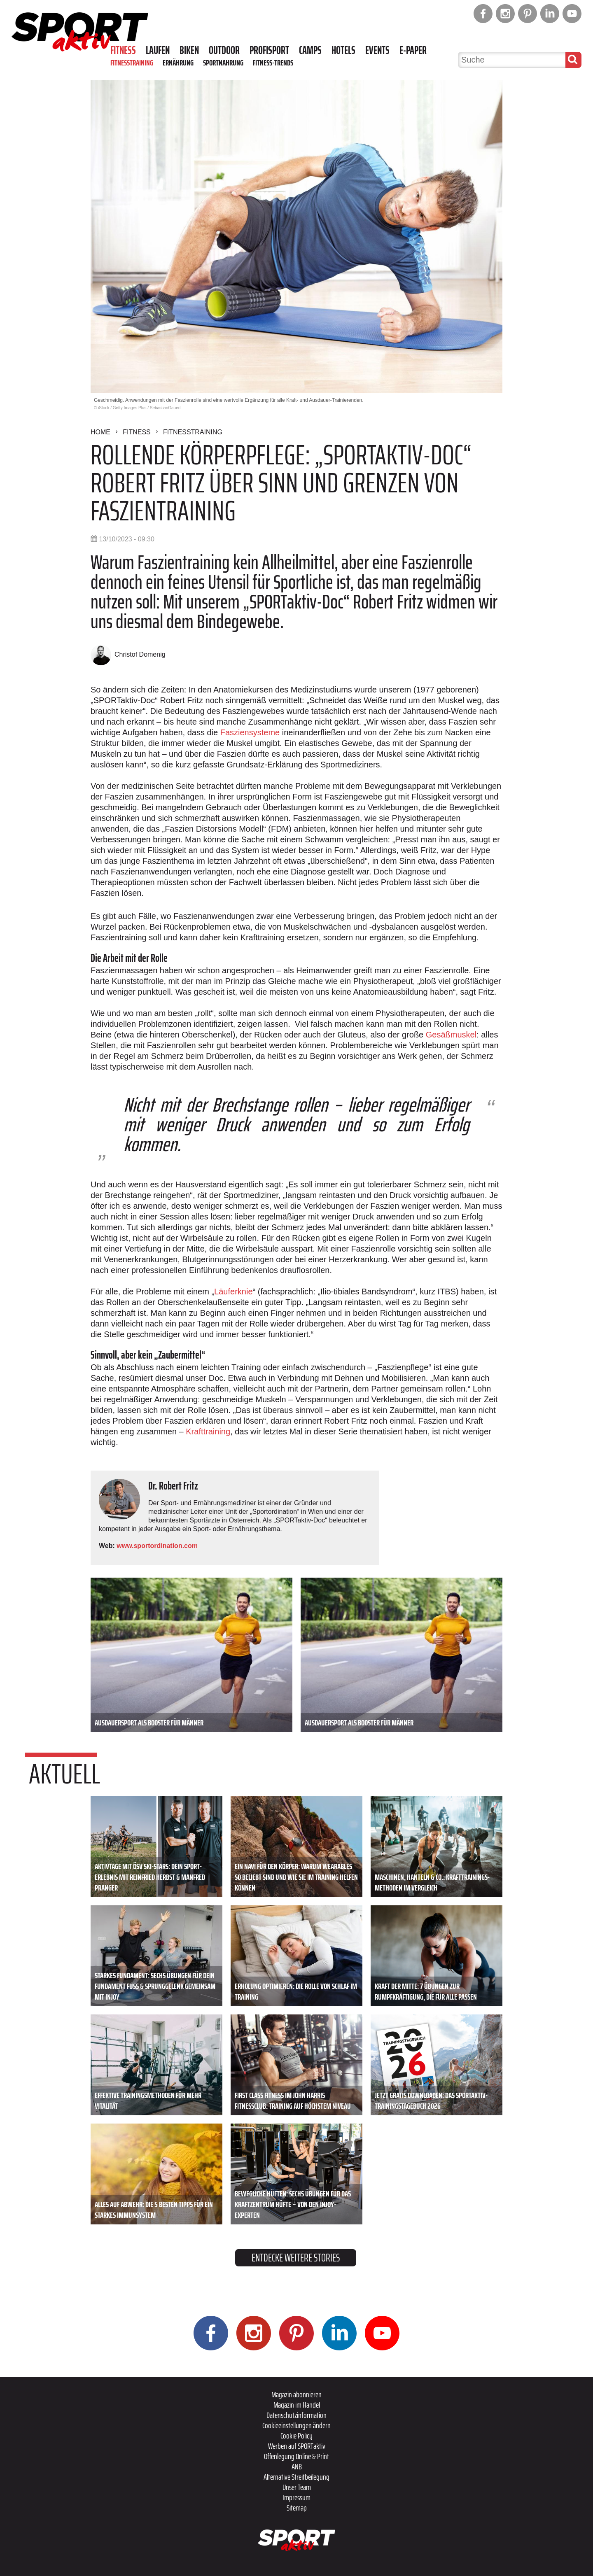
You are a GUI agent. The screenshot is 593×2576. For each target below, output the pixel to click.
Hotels (343, 50)
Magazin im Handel (296, 2404)
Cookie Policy (296, 2435)
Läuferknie (233, 1291)
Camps (310, 50)
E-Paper (413, 50)
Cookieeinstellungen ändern (296, 2425)
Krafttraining (208, 1431)
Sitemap (297, 2507)
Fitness (123, 50)
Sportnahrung (223, 62)
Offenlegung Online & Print (296, 2456)
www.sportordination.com (157, 1545)
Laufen (158, 50)
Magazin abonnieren (296, 2394)
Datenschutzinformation (296, 2415)
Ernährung (178, 62)
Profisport (269, 50)
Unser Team (296, 2487)
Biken (189, 50)
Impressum (296, 2497)
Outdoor (224, 50)
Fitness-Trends (273, 62)
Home (100, 432)
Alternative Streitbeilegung (296, 2476)
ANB (297, 2466)
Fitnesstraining (131, 62)
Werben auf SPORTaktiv (296, 2445)
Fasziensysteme (250, 732)
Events (377, 50)
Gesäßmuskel (451, 1034)
